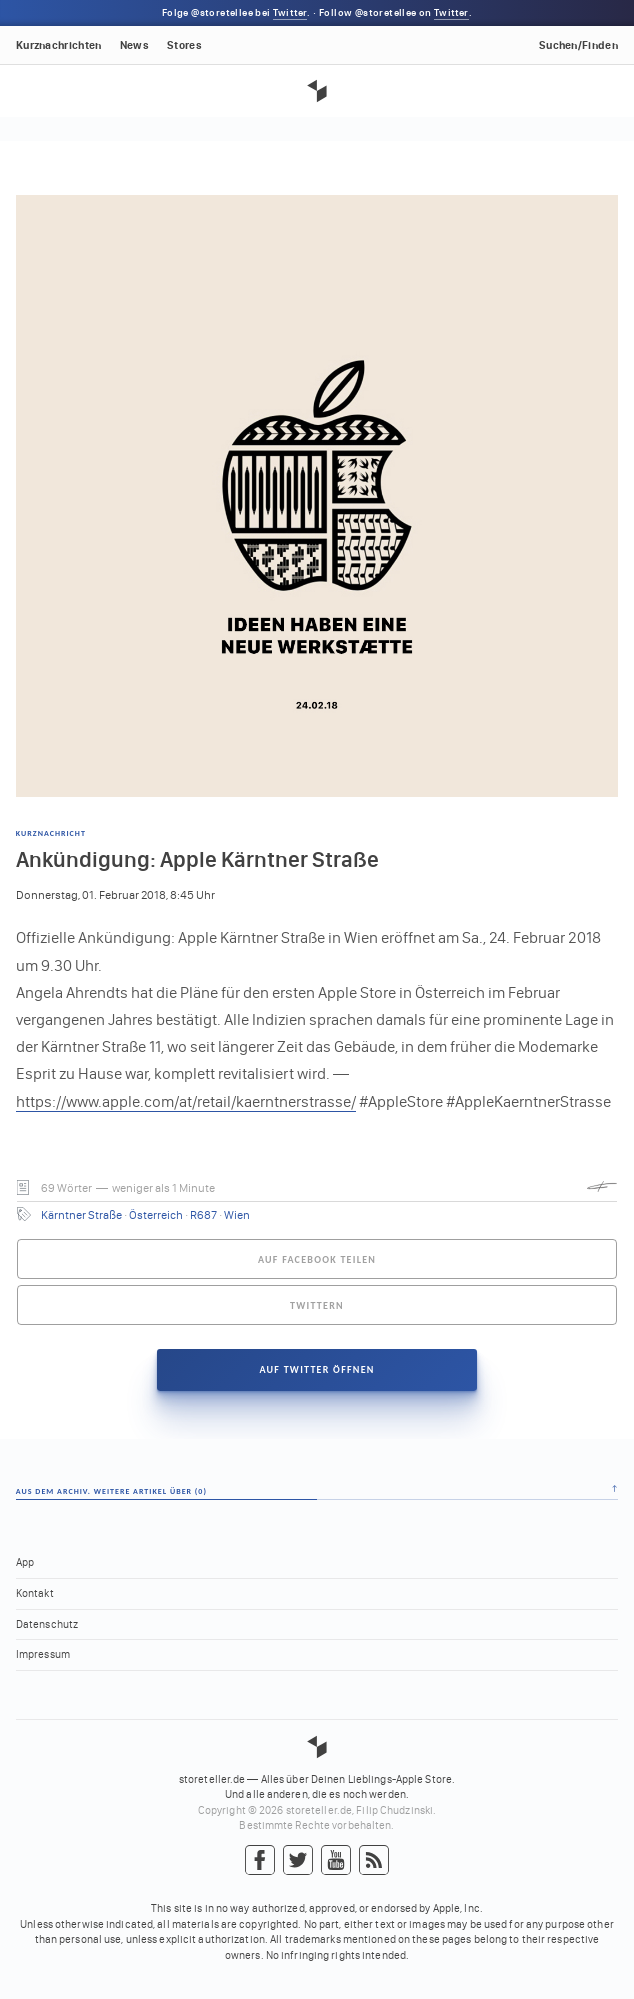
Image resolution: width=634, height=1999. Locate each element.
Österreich (156, 1215)
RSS (374, 1861)
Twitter (290, 13)
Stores (184, 45)
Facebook (260, 1861)
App (25, 1562)
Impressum (43, 1654)
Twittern (317, 1305)
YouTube (336, 1861)
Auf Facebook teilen (317, 1259)
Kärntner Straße (81, 1215)
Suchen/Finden (578, 45)
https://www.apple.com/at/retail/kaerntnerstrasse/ (186, 1101)
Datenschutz (47, 1624)
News (134, 45)
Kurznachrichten (59, 45)
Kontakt (35, 1593)
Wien (237, 1215)
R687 (203, 1215)
